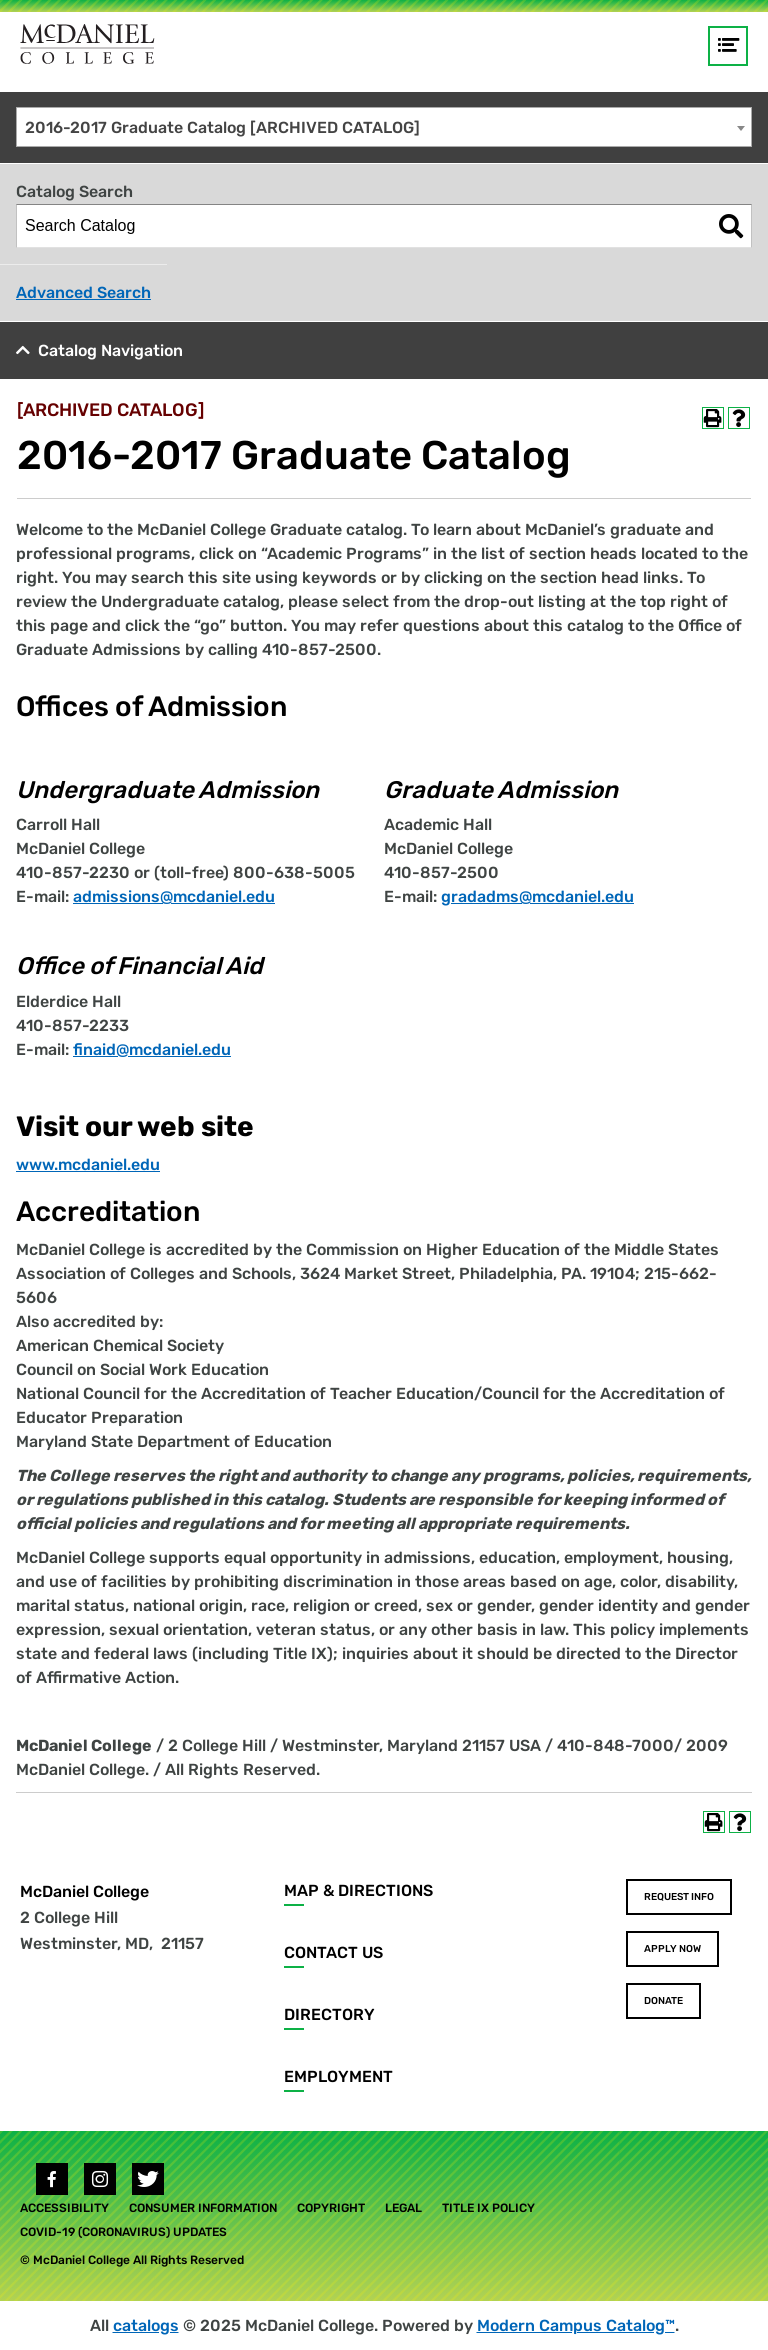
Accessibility (64, 2208)
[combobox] (384, 127)
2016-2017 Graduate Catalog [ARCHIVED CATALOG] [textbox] (222, 127)
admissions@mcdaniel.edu (174, 896)
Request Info (679, 1897)
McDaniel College (84, 1891)
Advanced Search (83, 292)
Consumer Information (203, 2208)
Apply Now (672, 1949)
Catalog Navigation (110, 350)
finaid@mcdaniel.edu (152, 1049)
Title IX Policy (488, 2208)
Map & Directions (358, 1890)
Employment (338, 2076)
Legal (403, 2208)
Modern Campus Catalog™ (576, 2325)
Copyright (331, 2208)
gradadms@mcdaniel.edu (537, 896)
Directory (329, 2014)
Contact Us (333, 1952)
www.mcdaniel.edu (88, 1164)
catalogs (146, 2325)
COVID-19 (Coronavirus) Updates (123, 2232)
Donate (663, 2001)
